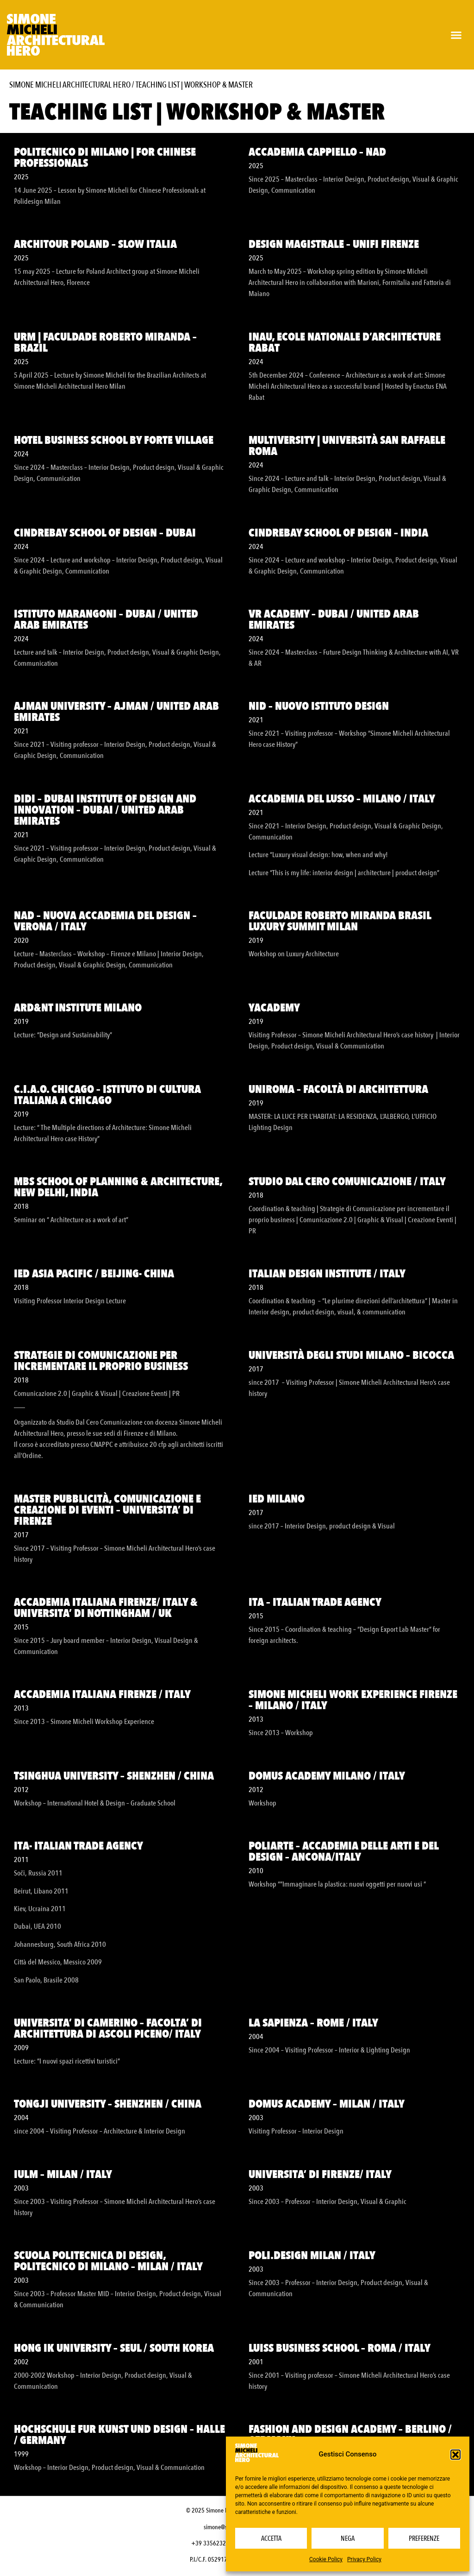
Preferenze (424, 2538)
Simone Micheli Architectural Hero (70, 85)
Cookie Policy (326, 2559)
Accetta (271, 2538)
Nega (348, 2538)
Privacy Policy (364, 2559)
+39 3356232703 (213, 2543)
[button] (455, 2454)
